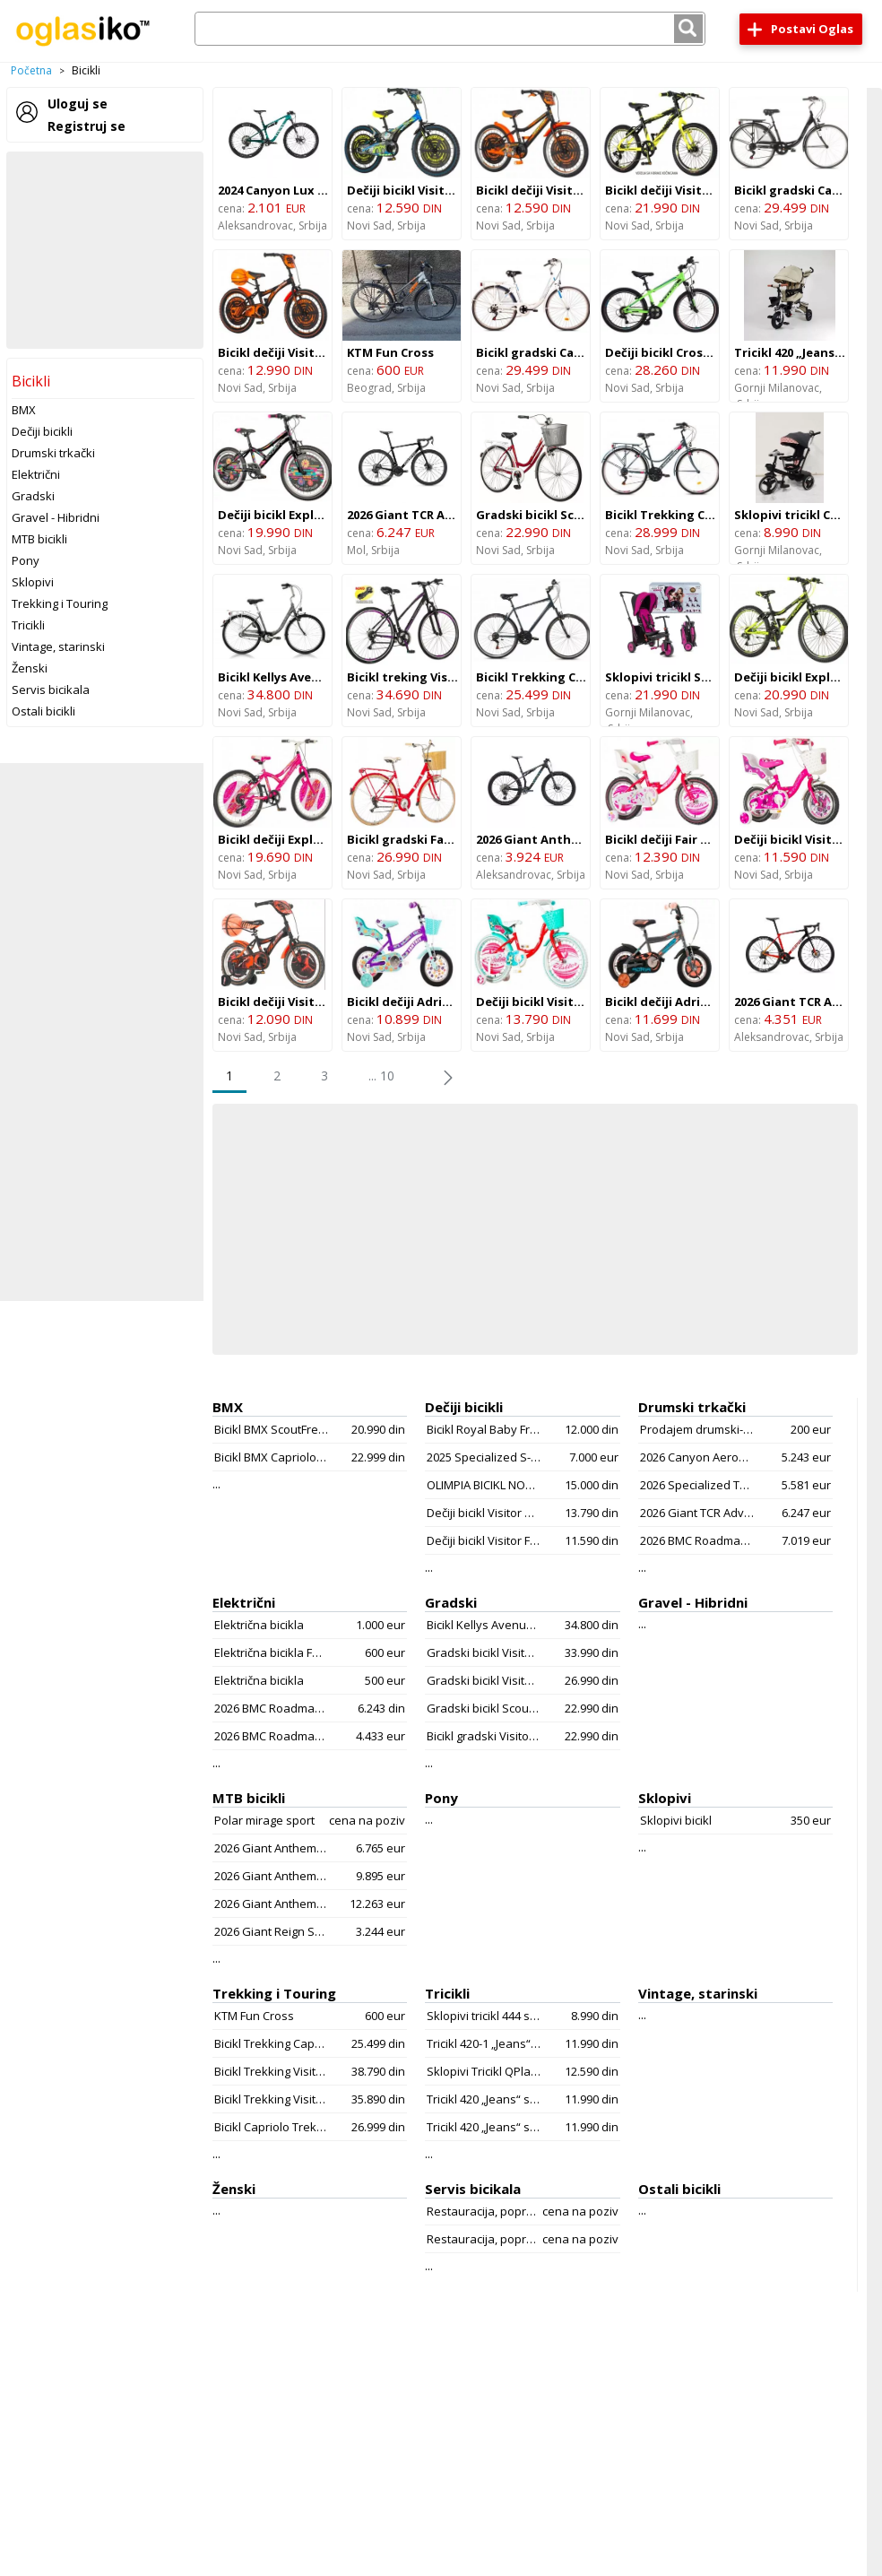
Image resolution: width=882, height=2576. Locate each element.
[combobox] (450, 29)
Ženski (30, 668)
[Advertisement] (104, 250)
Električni (36, 474)
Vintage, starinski (58, 646)
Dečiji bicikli (42, 431)
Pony (25, 560)
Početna (31, 70)
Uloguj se (78, 103)
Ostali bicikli (43, 711)
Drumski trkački (53, 453)
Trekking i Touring (60, 603)
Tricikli (28, 625)
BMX (24, 410)
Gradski (33, 496)
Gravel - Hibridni (55, 517)
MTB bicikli (39, 539)
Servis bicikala (51, 689)
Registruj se (86, 125)
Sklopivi (33, 582)
